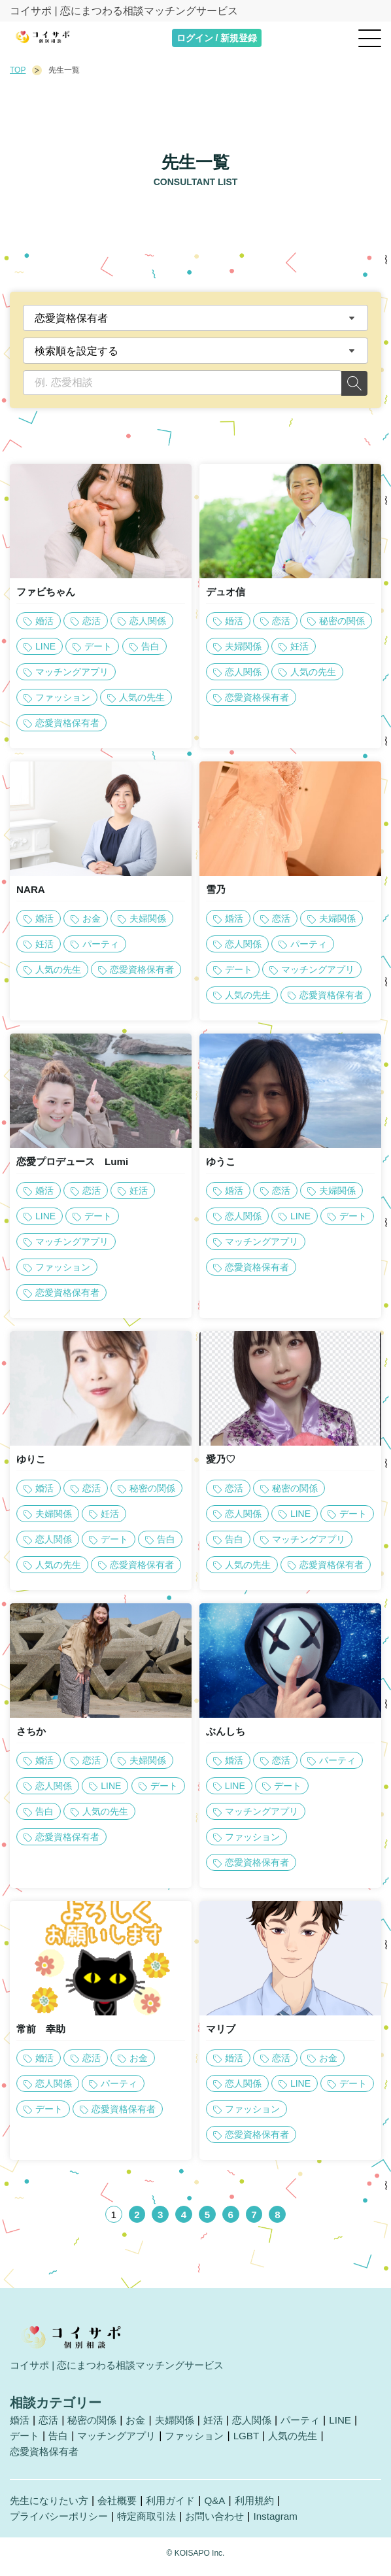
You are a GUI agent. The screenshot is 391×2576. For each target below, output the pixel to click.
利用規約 (267, 2509)
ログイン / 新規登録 (217, 38)
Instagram (290, 2524)
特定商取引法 (155, 2524)
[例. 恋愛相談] (182, 382)
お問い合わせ (227, 2524)
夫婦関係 (183, 2428)
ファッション (204, 2444)
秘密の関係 (96, 2428)
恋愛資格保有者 (46, 2459)
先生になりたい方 (52, 2509)
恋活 (50, 2428)
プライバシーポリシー (62, 2524)
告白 (60, 2444)
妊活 (223, 2428)
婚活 (20, 2428)
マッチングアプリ (122, 2444)
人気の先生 (308, 2444)
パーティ (315, 2428)
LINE (357, 2428)
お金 (141, 2428)
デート (25, 2444)
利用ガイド (180, 2509)
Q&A (226, 2509)
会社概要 (123, 2509)
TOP (18, 70)
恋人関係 (264, 2428)
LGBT (259, 2444)
